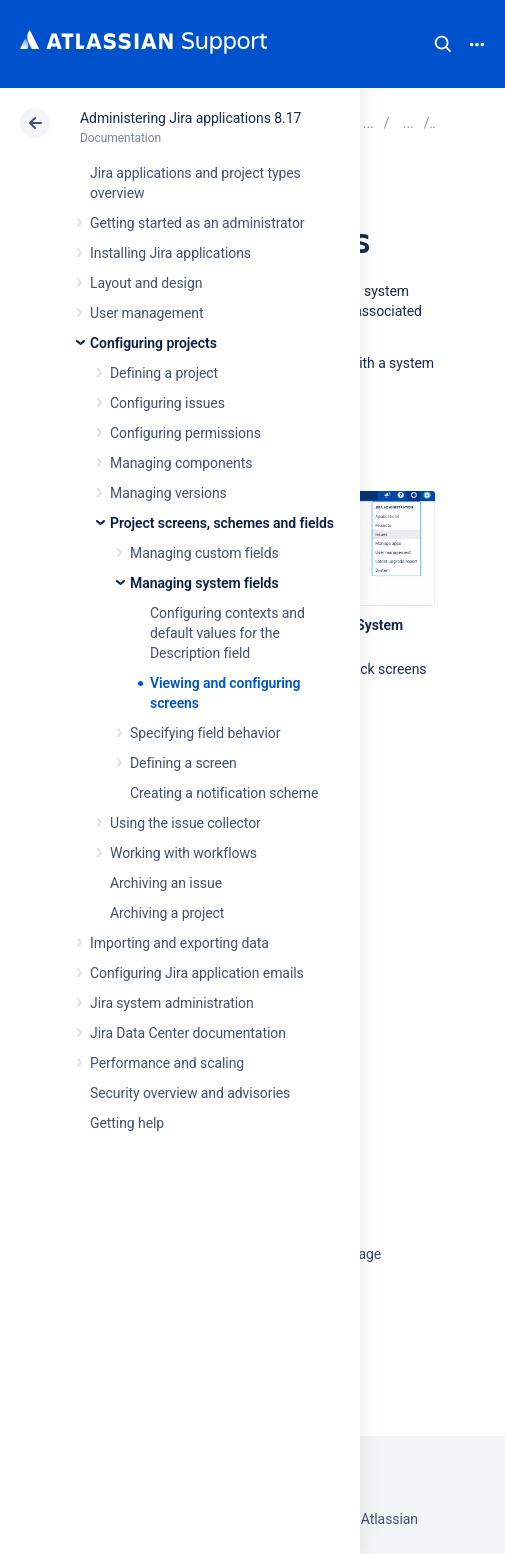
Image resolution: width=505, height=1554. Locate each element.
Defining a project (164, 373)
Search (443, 44)
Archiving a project (167, 913)
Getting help (127, 1123)
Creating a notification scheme (224, 793)
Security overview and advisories (190, 1093)
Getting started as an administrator (197, 223)
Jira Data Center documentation (188, 1033)
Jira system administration (172, 1003)
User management (146, 313)
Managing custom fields (204, 553)
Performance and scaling (167, 1063)
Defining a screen (183, 763)
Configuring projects (153, 343)
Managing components (181, 463)
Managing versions (168, 493)
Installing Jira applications (170, 253)
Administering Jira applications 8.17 (190, 118)
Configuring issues (167, 403)
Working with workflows (183, 853)
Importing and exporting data (179, 943)
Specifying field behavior (205, 733)
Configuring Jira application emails (197, 973)
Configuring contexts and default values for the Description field (227, 633)
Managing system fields (204, 583)
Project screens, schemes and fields (222, 523)
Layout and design (146, 283)
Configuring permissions (185, 433)
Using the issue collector (185, 823)
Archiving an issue (166, 883)
